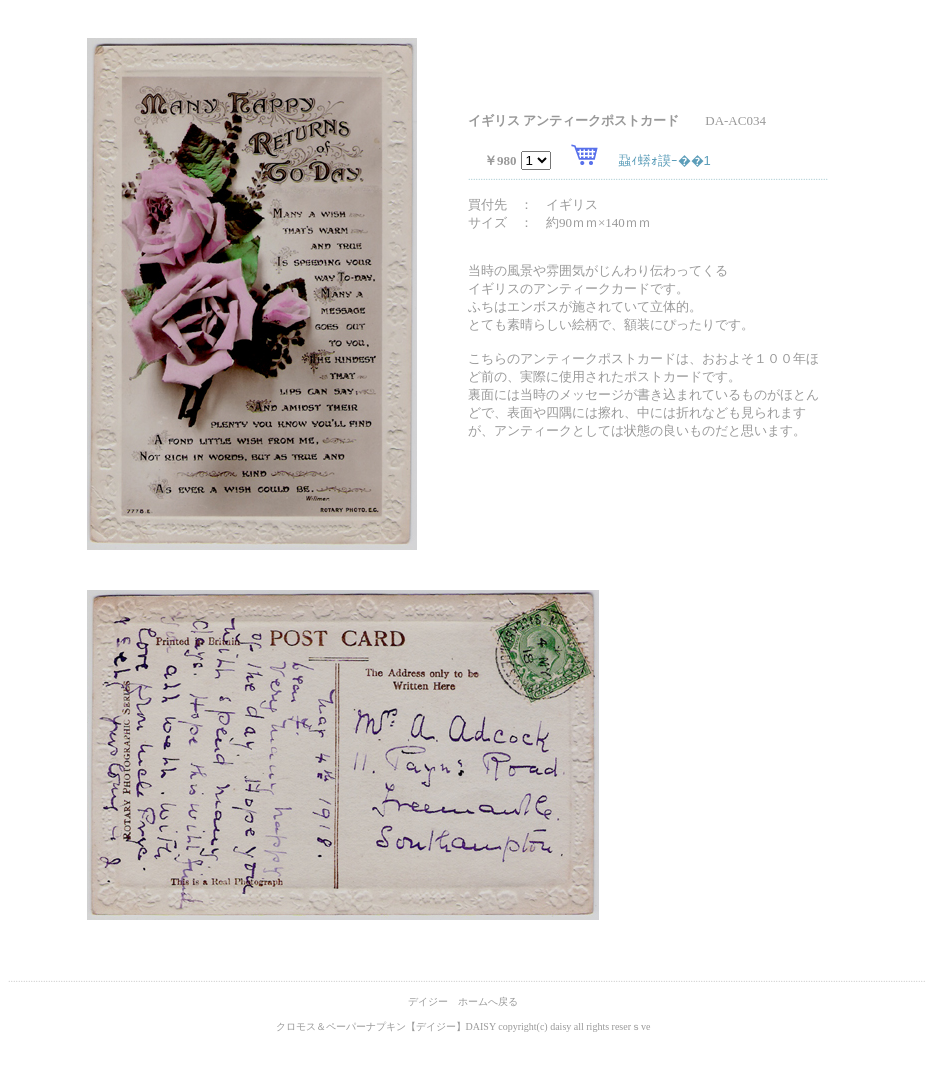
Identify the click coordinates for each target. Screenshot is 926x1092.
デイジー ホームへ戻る (463, 1001)
